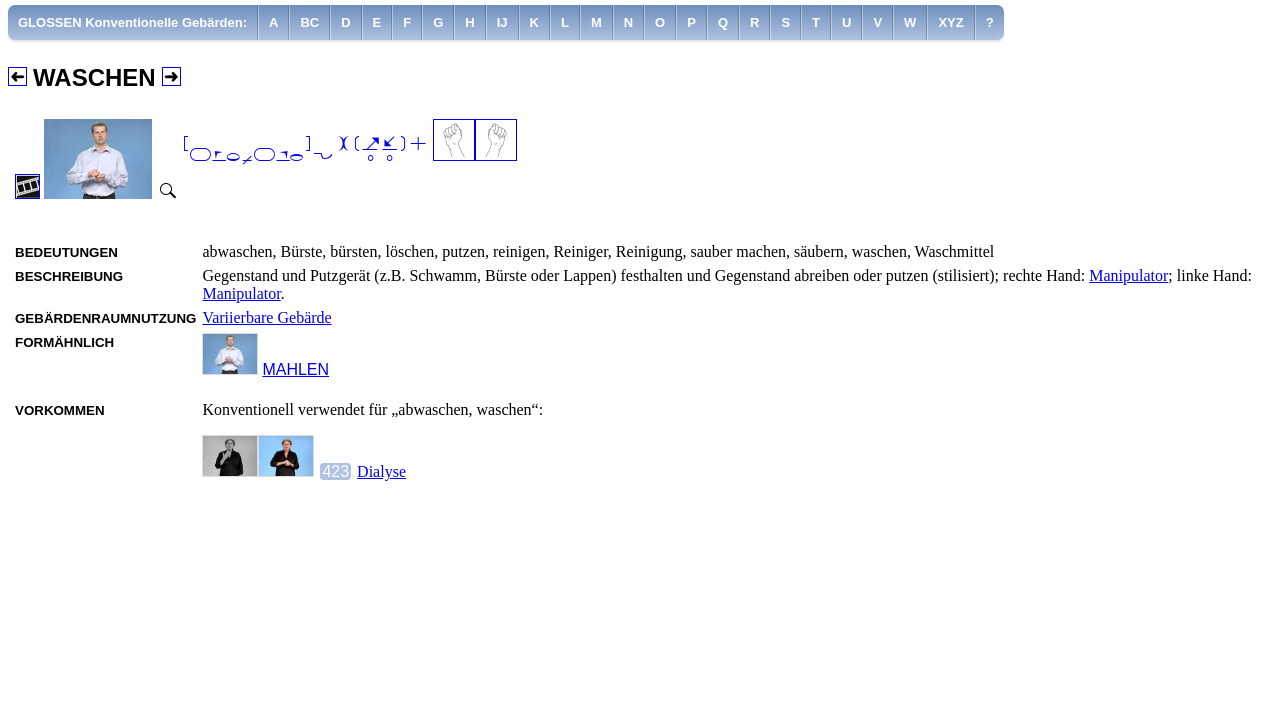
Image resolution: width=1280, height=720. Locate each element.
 (305, 150)
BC (309, 22)
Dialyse (381, 471)
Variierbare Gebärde (266, 317)
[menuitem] (133, 22)
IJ (502, 22)
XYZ (950, 22)
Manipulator (1128, 275)
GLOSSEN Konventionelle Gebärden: (132, 22)
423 (335, 471)
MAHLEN (295, 369)
